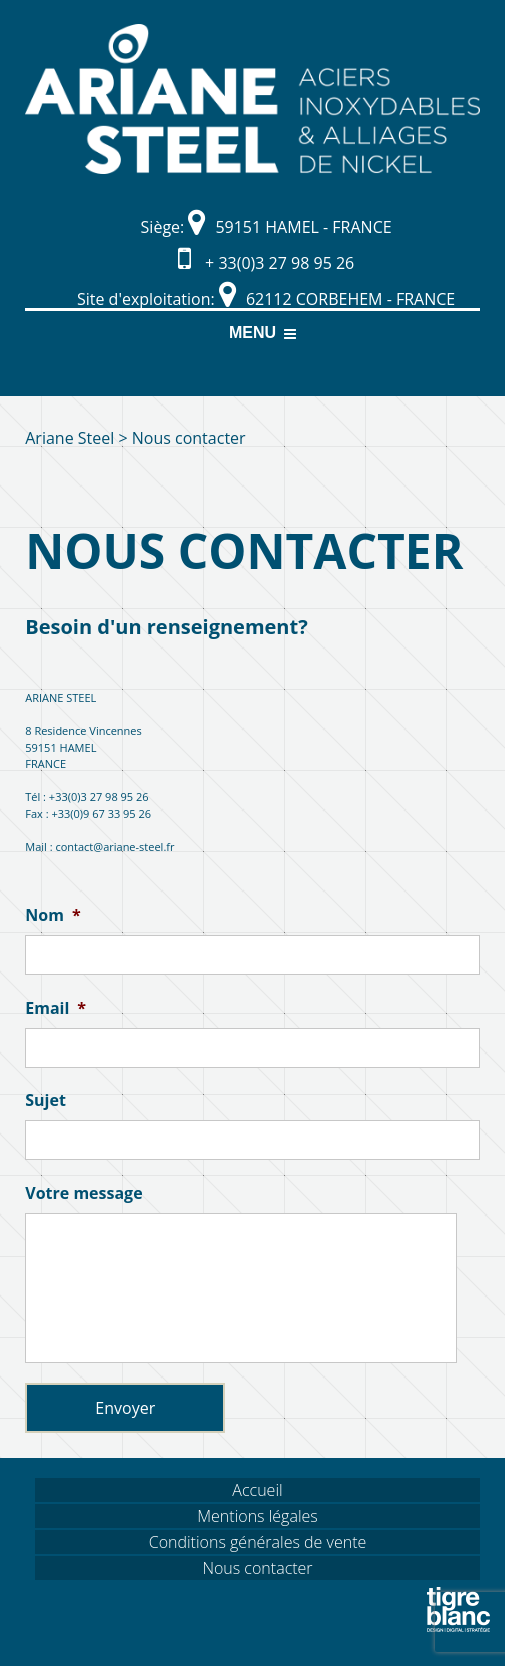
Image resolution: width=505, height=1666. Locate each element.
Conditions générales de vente (258, 1542)
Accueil (257, 1490)
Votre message (83, 1193)
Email (55, 1008)
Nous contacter (257, 1568)
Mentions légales (257, 1516)
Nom (52, 915)
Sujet (45, 1100)
